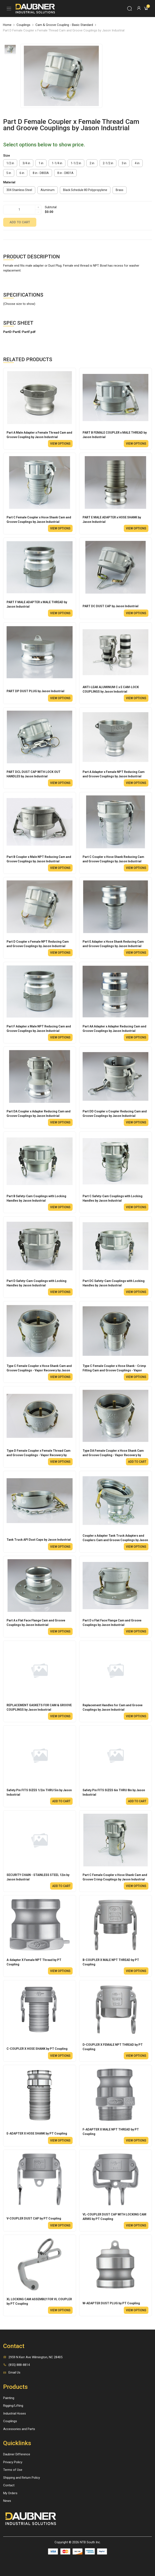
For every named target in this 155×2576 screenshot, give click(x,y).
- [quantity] (38, 212)
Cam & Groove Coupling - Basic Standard (64, 25)
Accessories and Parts (19, 2429)
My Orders (10, 2493)
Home (7, 25)
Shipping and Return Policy (21, 2477)
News (7, 2501)
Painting (8, 2398)
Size (6, 155)
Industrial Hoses (14, 2413)
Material (9, 182)
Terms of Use (12, 2470)
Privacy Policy (12, 2462)
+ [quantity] (38, 207)
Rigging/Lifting (13, 2406)
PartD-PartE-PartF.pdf (19, 332)
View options (60, 443)
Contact (8, 2485)
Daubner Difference (16, 2454)
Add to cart (20, 222)
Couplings (23, 25)
